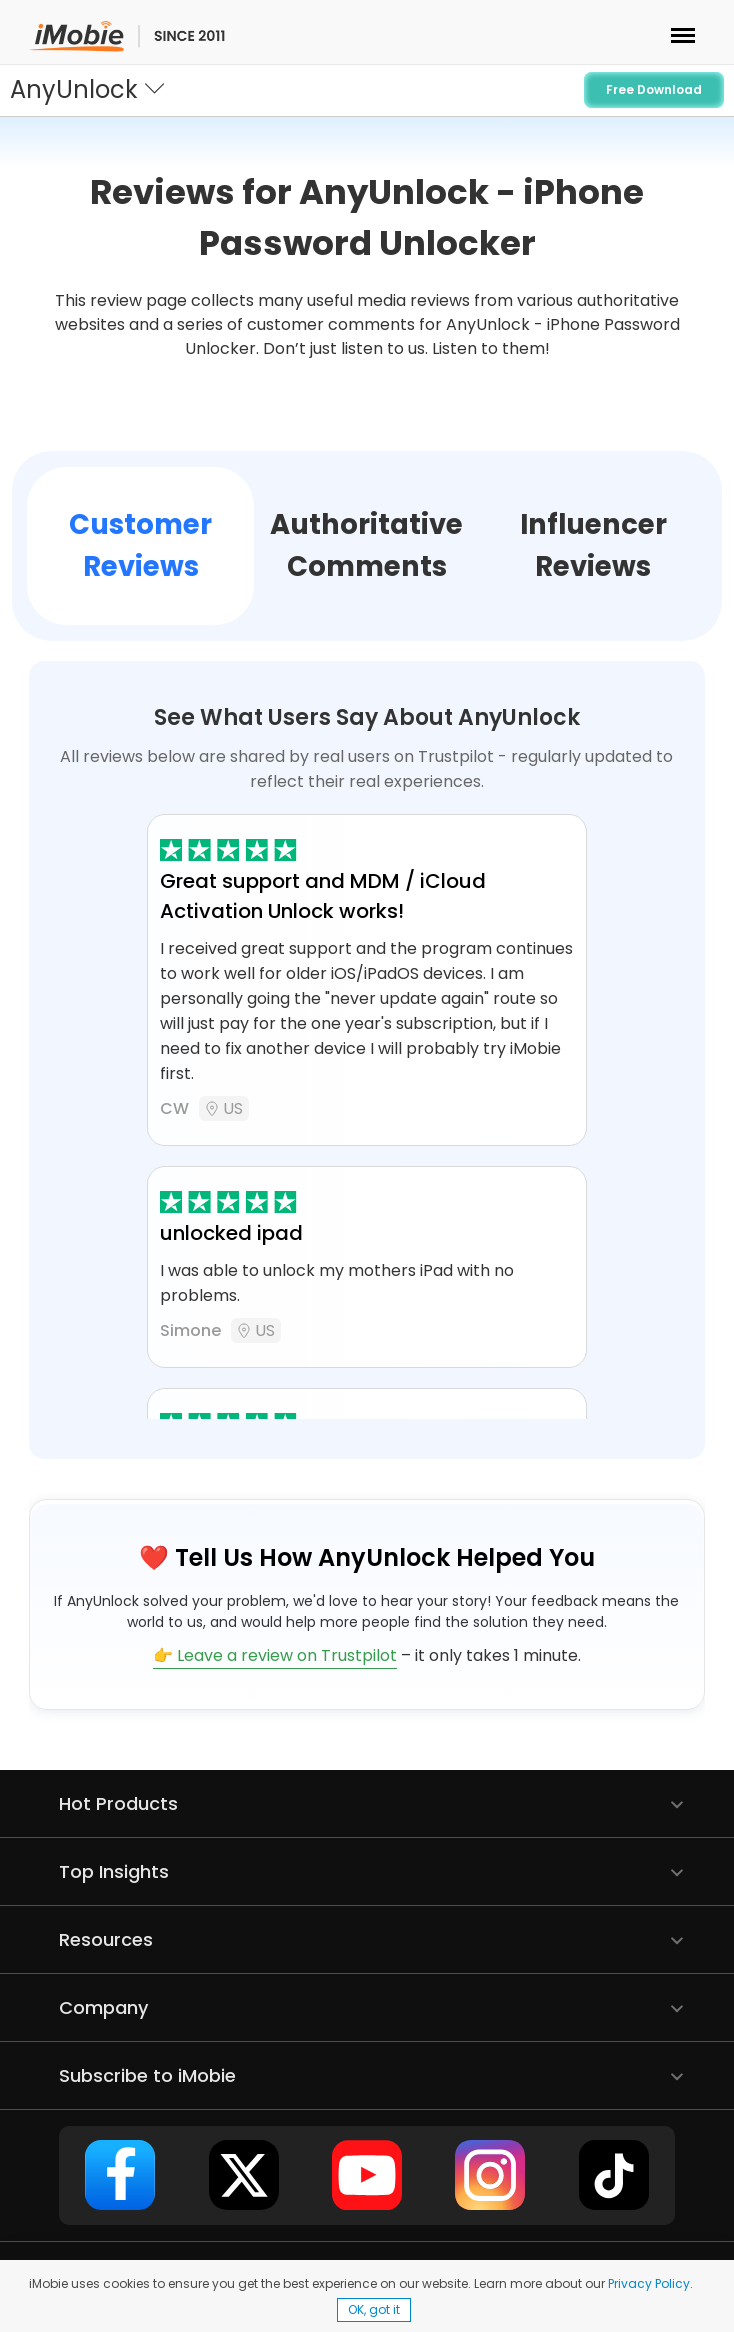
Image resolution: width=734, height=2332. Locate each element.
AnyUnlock (74, 89)
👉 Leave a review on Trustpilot (275, 1655)
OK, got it (374, 2309)
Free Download (654, 89)
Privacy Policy (649, 2283)
